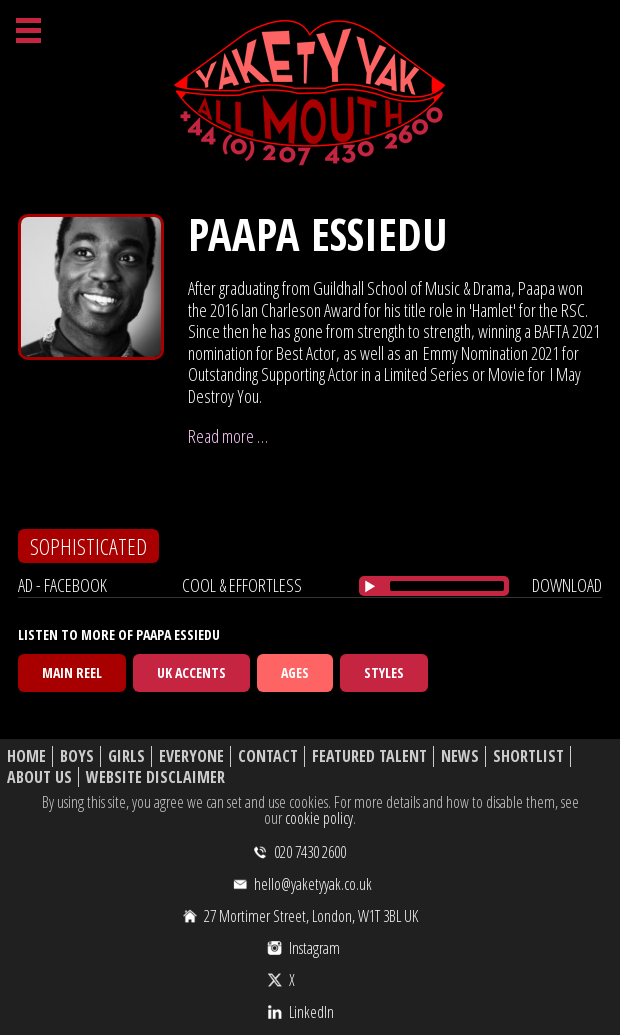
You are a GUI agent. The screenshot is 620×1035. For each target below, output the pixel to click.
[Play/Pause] (370, 586)
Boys (77, 756)
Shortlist (528, 756)
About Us (39, 777)
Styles (384, 672)
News (460, 756)
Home (26, 756)
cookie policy (319, 818)
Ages (295, 672)
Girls (126, 756)
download (567, 585)
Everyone (191, 756)
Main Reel (72, 672)
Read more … (228, 436)
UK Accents (191, 672)
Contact (268, 756)
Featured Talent (369, 756)
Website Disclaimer (155, 777)
